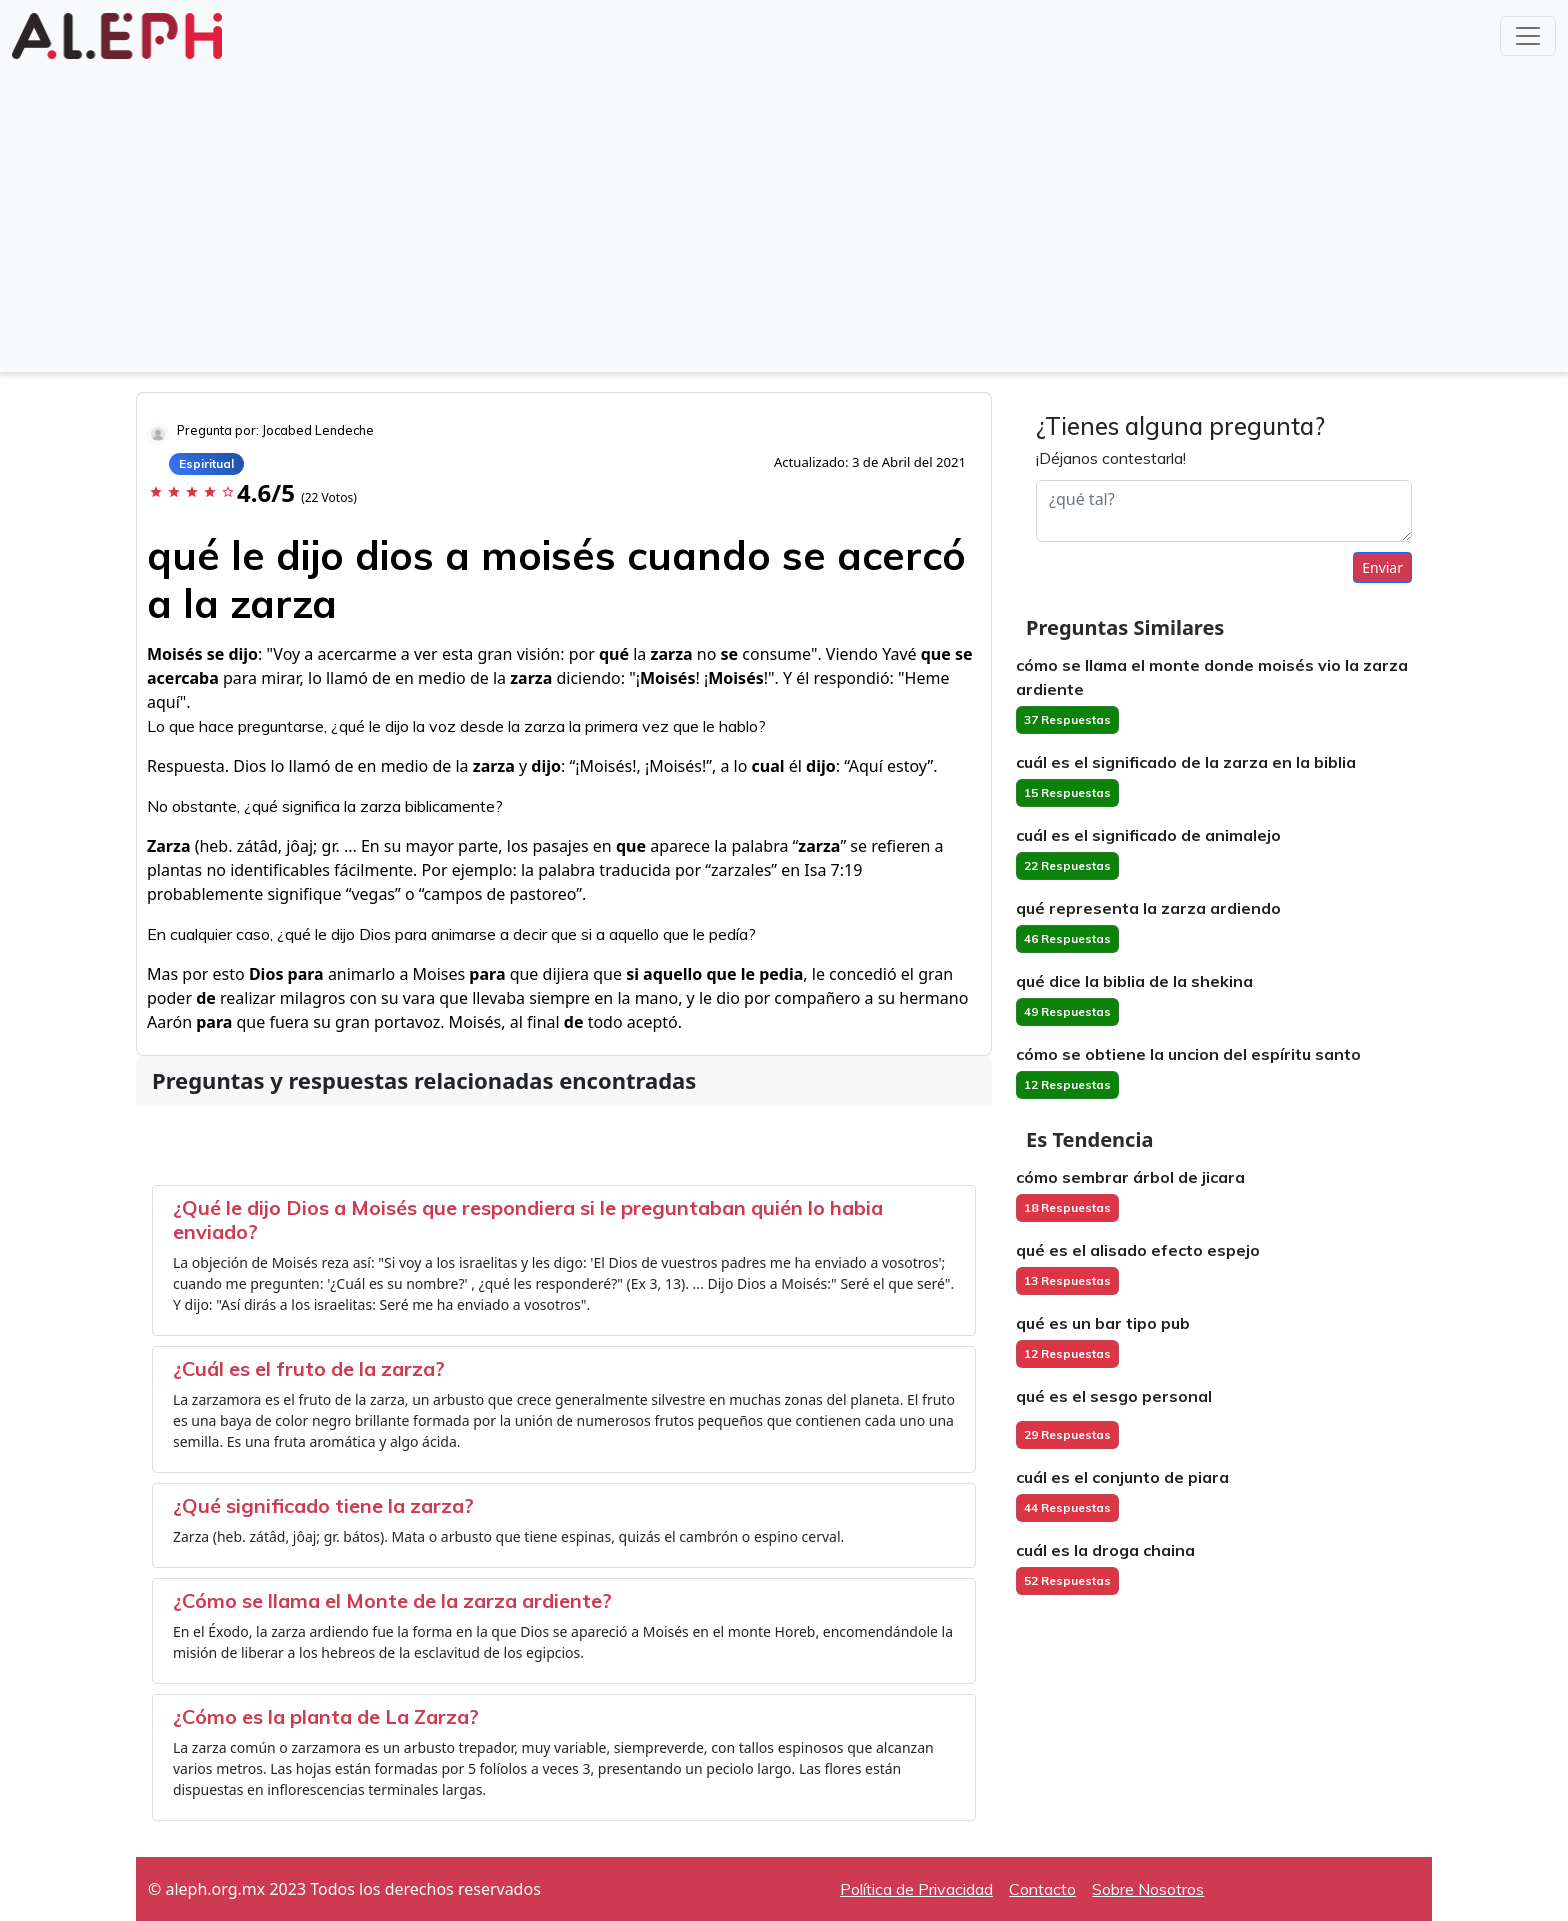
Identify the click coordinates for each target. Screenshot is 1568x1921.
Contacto (1042, 1889)
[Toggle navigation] (1528, 36)
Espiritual (206, 463)
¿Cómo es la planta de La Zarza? (326, 1716)
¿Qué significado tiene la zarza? (323, 1505)
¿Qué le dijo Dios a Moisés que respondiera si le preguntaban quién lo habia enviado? (528, 1219)
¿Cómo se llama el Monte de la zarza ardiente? (392, 1600)
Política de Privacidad (916, 1889)
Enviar (1382, 567)
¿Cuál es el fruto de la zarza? (309, 1368)
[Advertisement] (784, 214)
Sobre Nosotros (1148, 1889)
